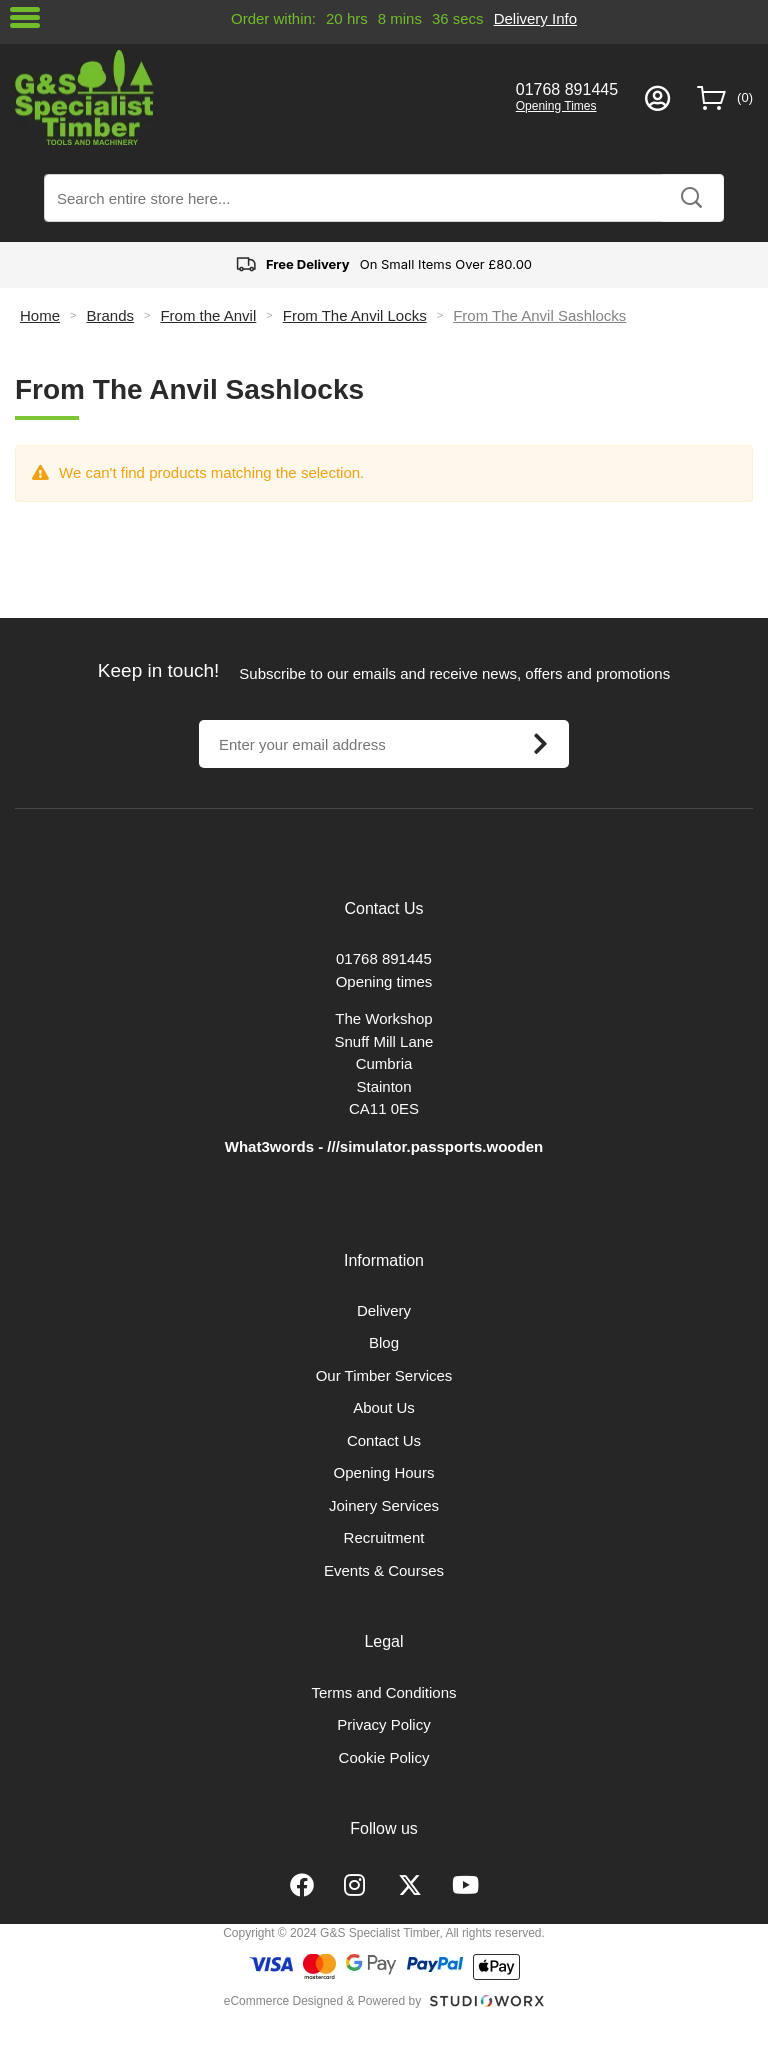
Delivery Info (535, 18)
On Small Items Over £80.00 (384, 265)
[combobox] (384, 198)
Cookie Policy (384, 1757)
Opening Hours (384, 1472)
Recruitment (384, 1537)
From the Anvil (208, 315)
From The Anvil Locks (355, 315)
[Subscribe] (540, 744)
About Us (384, 1407)
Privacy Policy (383, 1724)
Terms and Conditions (383, 1692)
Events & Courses (384, 1570)
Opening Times (556, 106)
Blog (384, 1342)
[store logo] (252, 97)
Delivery (384, 1310)
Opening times (384, 981)
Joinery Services (384, 1505)
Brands (110, 315)
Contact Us (384, 1440)
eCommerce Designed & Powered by (322, 2001)
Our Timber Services (384, 1375)
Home (40, 315)
